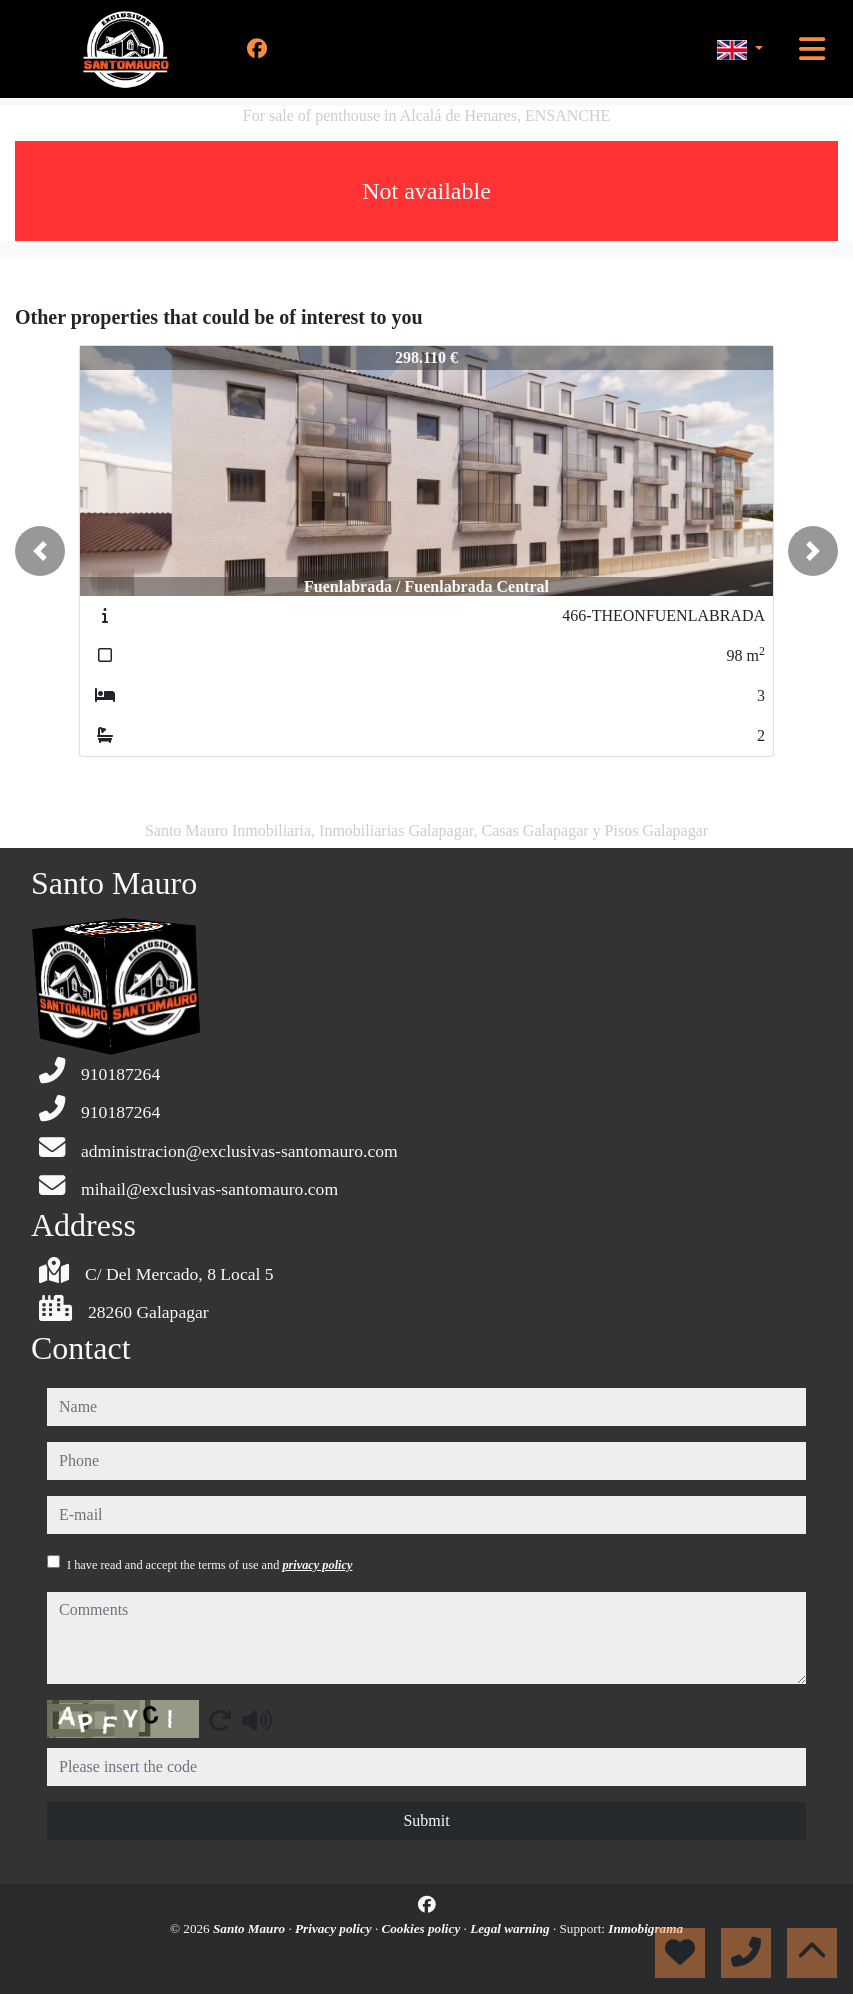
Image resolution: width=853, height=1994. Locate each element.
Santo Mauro (251, 1928)
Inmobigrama (645, 1928)
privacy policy (317, 1565)
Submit (426, 1820)
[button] (40, 551)
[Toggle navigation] (812, 49)
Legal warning (511, 1928)
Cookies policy (422, 1928)
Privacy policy (335, 1928)
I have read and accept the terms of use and (209, 1565)
